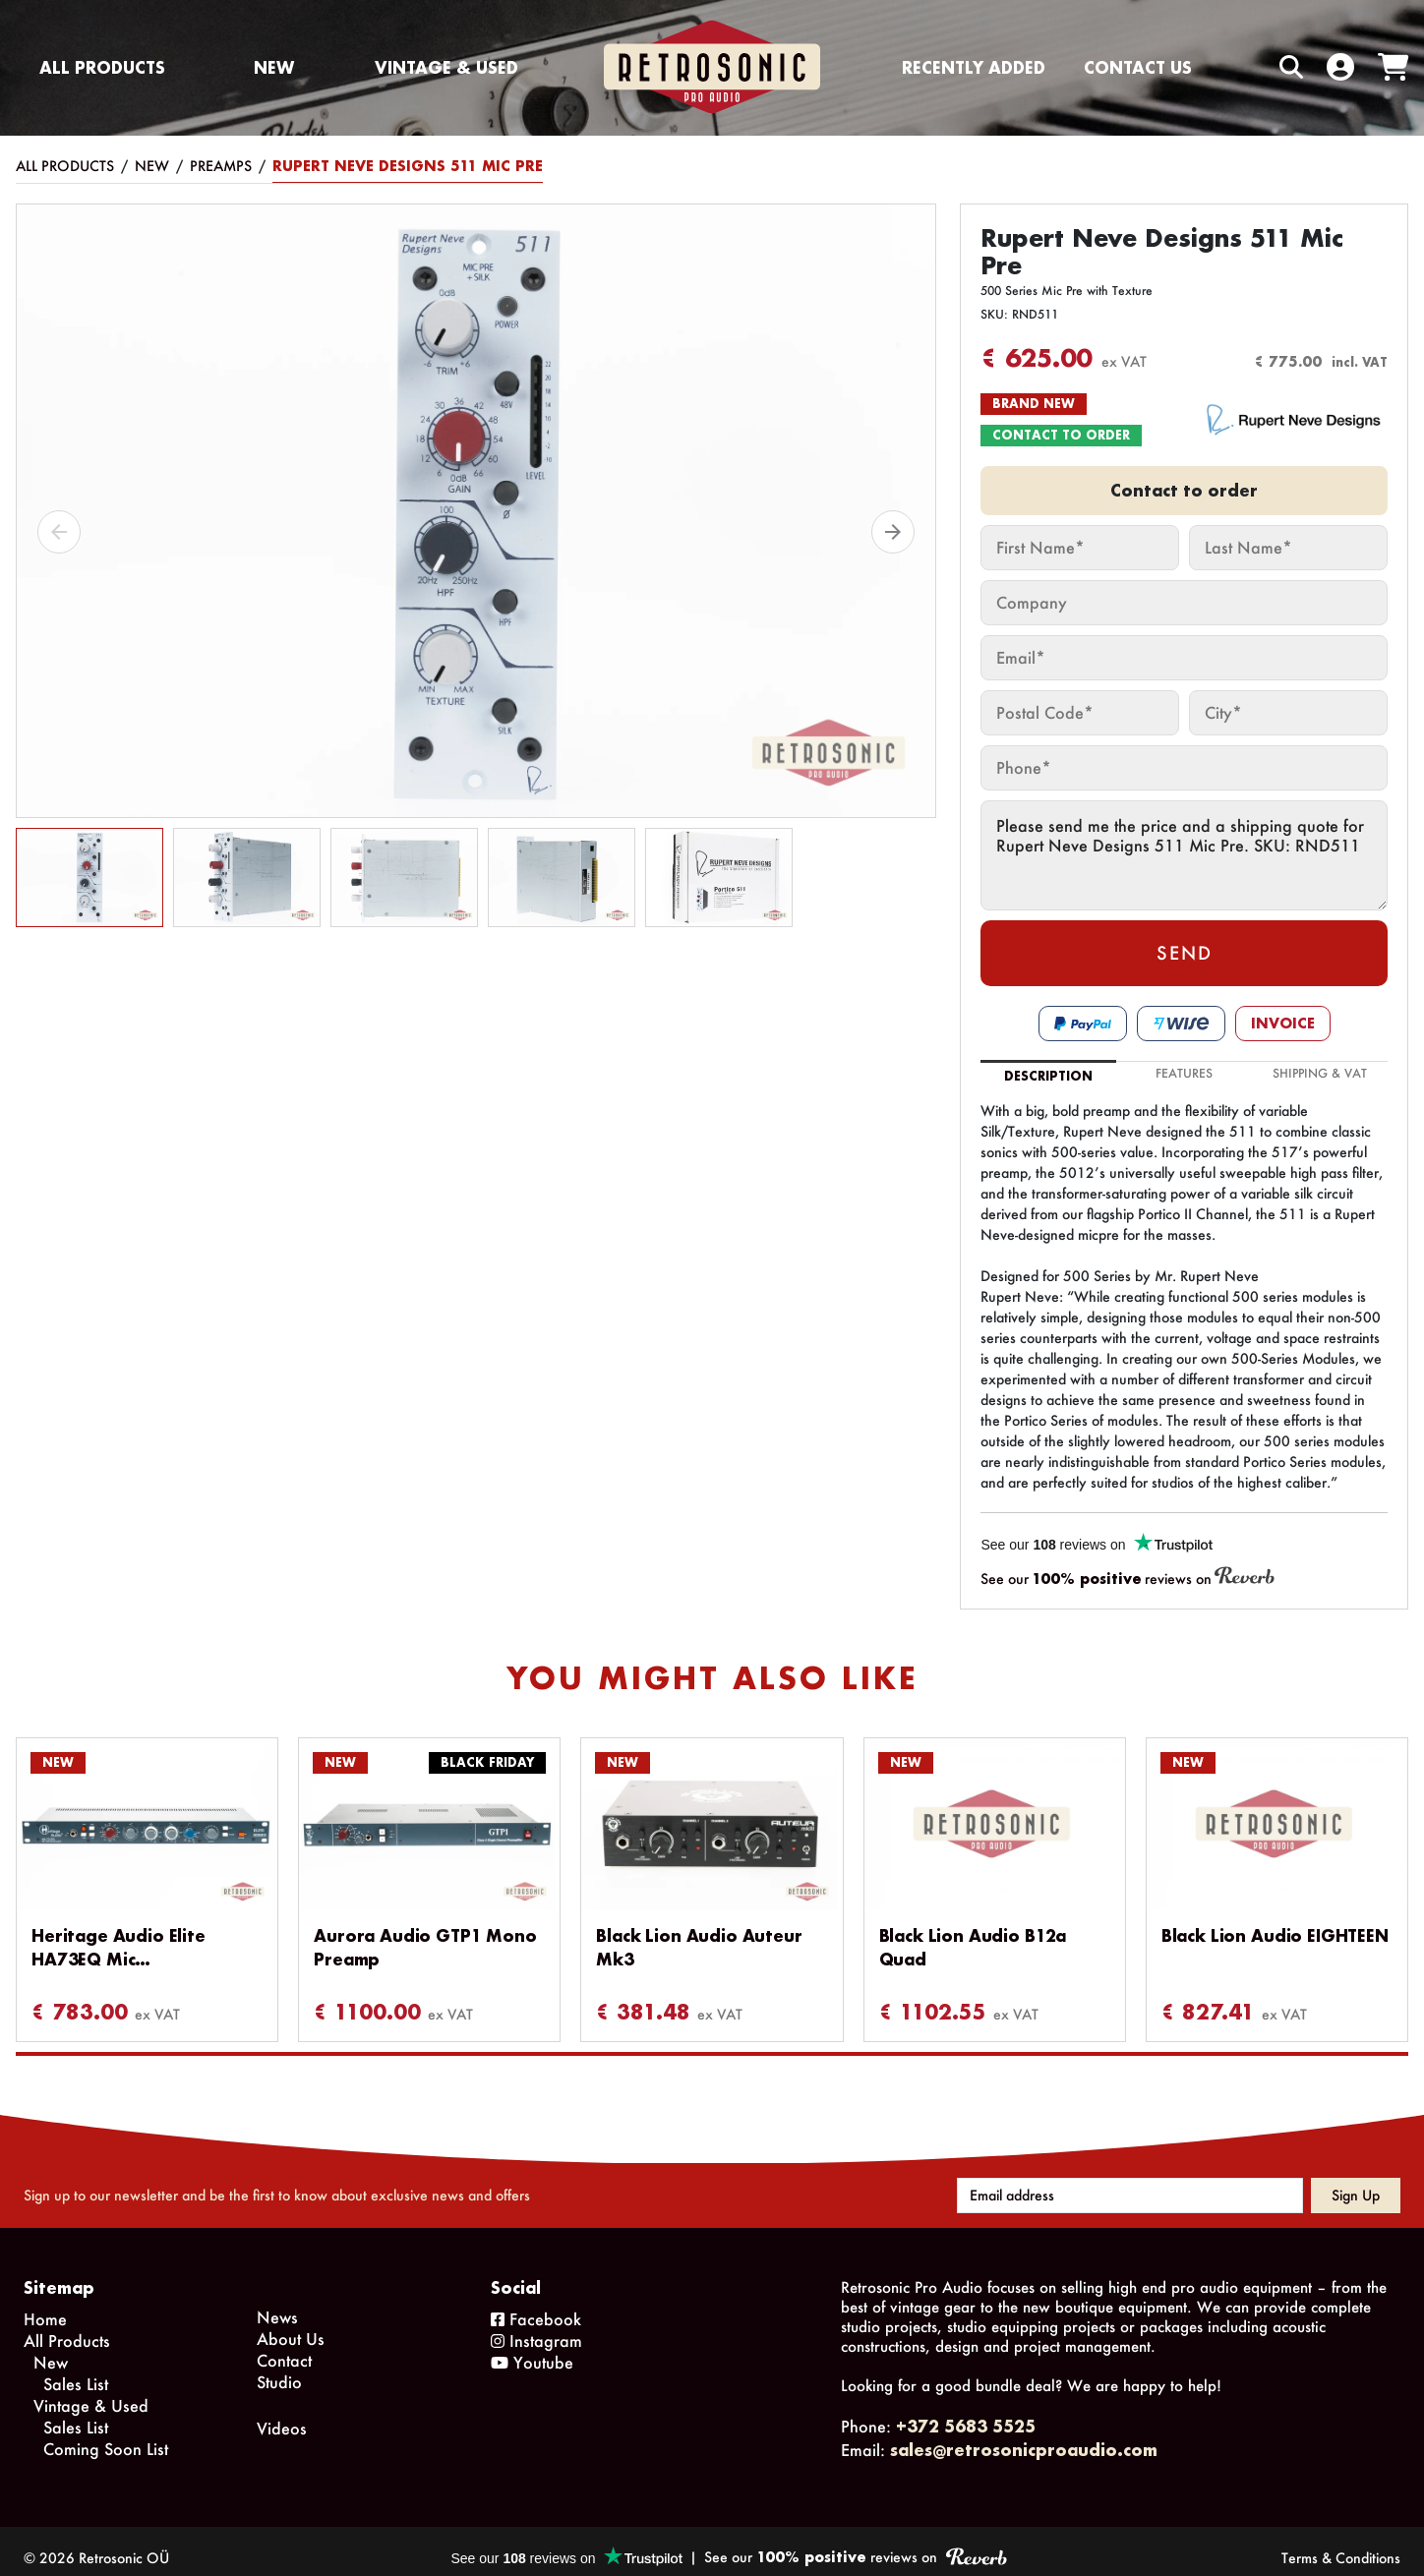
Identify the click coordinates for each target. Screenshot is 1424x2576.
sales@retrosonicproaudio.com (1023, 2436)
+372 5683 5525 (966, 2412)
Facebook (536, 2305)
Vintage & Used (446, 67)
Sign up (1356, 2181)
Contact (284, 2346)
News (277, 2303)
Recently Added (973, 67)
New (274, 67)
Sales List (75, 2370)
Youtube (532, 2348)
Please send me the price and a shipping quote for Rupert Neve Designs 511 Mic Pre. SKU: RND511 (1184, 855)
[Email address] (1130, 2181)
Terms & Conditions (1340, 2544)
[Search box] (1249, 67)
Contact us (1138, 67)
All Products (102, 67)
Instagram (536, 2326)
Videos (282, 2414)
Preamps (221, 165)
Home (45, 2305)
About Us (291, 2324)
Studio (279, 2368)
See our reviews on (1127, 1577)
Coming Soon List (105, 2435)
